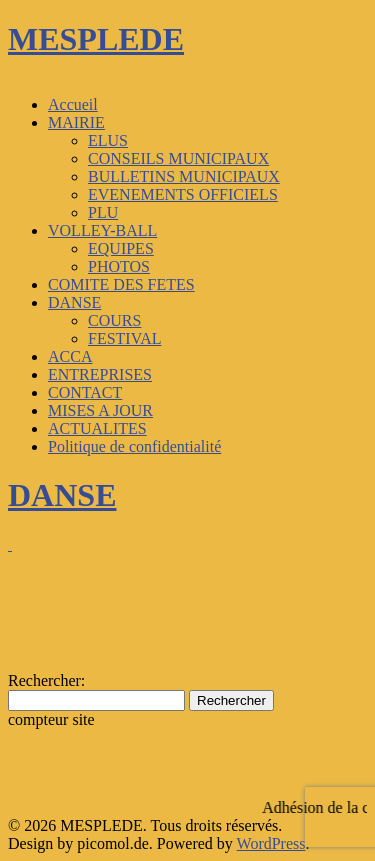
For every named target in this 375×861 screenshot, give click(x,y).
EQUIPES (121, 248)
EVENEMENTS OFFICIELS (183, 194)
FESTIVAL (125, 338)
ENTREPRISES (100, 374)
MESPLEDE (96, 39)
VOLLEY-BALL (102, 230)
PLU (103, 212)
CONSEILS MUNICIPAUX (178, 158)
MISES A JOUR (100, 410)
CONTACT (85, 392)
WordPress (271, 843)
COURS (114, 320)
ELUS (108, 140)
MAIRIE (76, 122)
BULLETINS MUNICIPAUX (184, 176)
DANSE (74, 302)
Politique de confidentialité (134, 446)
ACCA (70, 356)
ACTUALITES (97, 428)
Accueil (73, 104)
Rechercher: (46, 680)
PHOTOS (119, 266)
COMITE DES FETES (121, 284)
